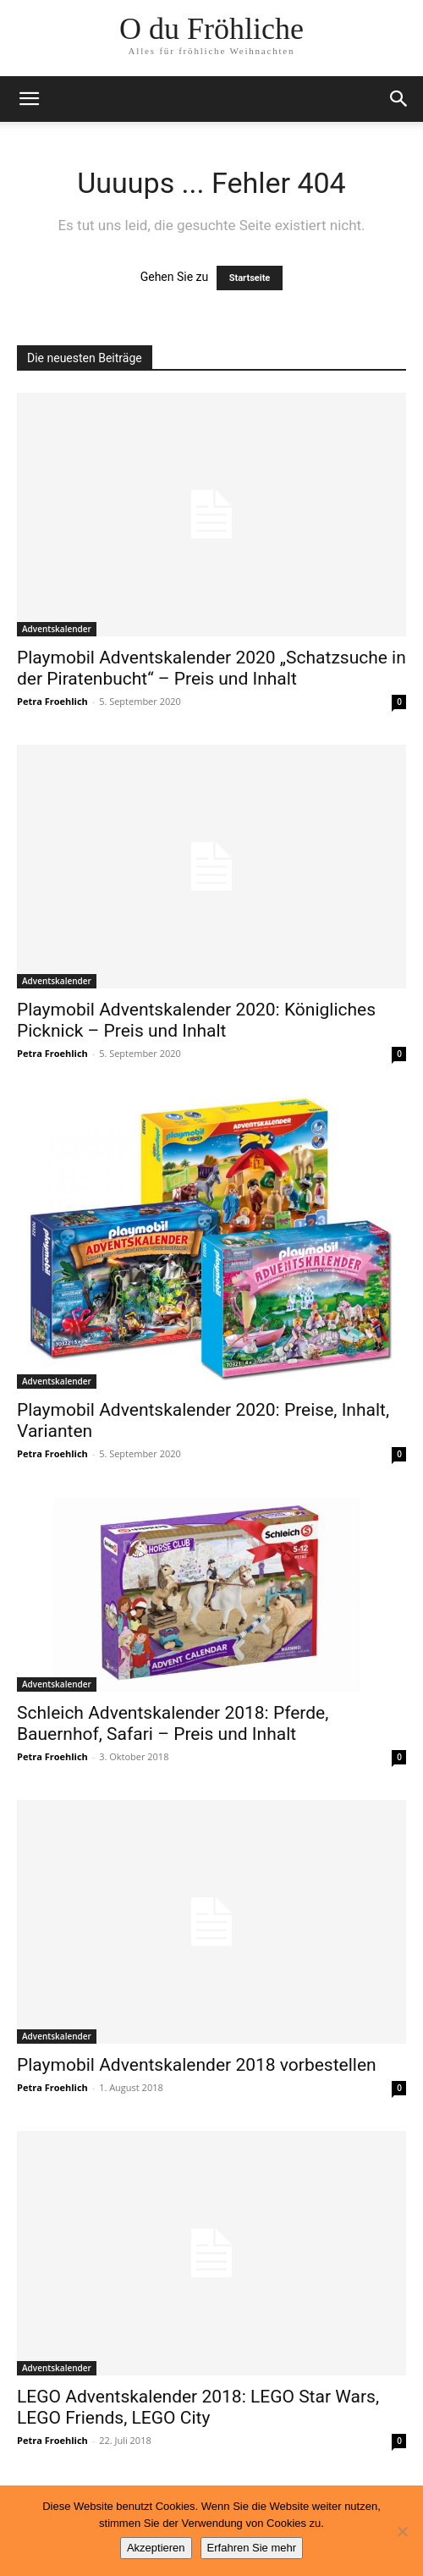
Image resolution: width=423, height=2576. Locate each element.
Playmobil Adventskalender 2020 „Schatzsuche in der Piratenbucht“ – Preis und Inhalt (211, 668)
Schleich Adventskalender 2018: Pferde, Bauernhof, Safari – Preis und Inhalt (172, 1723)
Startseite (250, 277)
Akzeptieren (156, 2547)
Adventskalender (56, 629)
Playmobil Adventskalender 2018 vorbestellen (196, 2065)
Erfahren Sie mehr (252, 2547)
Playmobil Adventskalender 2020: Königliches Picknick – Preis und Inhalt (196, 1020)
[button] (29, 99)
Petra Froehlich (52, 701)
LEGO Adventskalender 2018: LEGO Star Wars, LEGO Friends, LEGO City (198, 2407)
